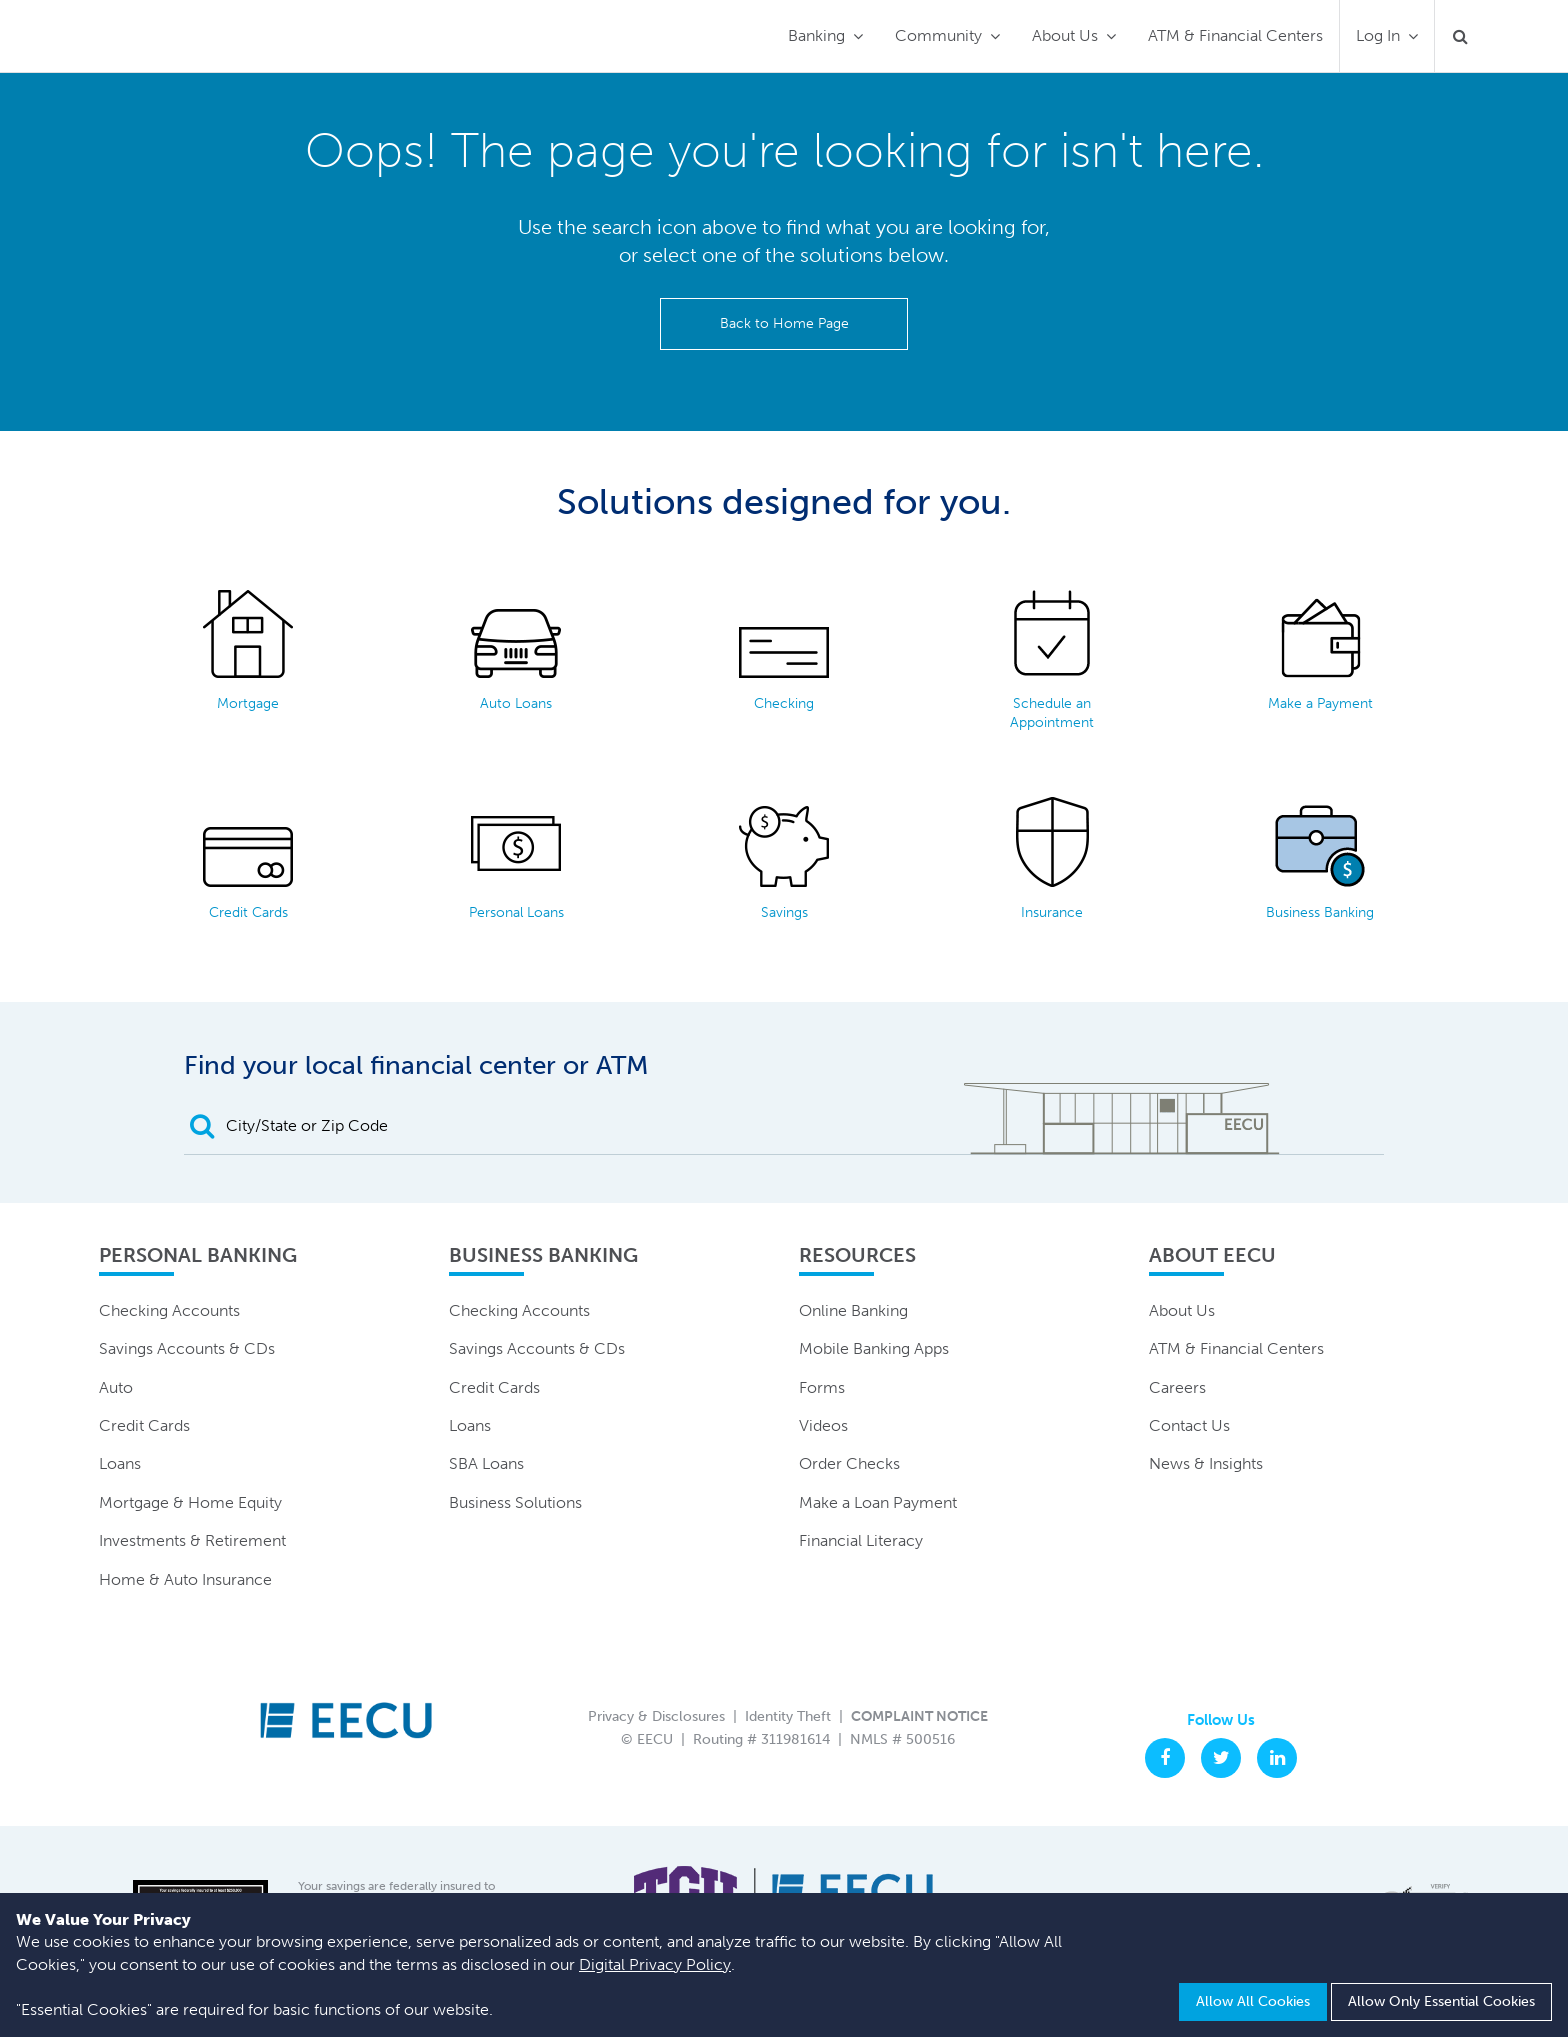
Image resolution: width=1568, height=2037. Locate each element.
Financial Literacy (861, 1540)
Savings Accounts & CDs (187, 1348)
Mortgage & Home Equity (190, 1502)
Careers (1177, 1387)
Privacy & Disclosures (656, 1716)
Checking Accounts (169, 1310)
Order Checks (849, 1463)
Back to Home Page (784, 323)
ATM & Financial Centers (1235, 35)
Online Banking (853, 1310)
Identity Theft (788, 1716)
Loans (120, 1463)
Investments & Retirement (192, 1540)
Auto (116, 1387)
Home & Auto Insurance (185, 1579)
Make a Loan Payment (878, 1502)
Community (938, 35)
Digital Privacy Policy (655, 1964)
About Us (1065, 35)
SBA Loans (486, 1463)
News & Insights (1206, 1463)
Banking (816, 35)
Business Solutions (515, 1502)
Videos (823, 1425)
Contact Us (1189, 1425)
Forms (822, 1387)
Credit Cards (144, 1425)
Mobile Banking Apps (874, 1348)
